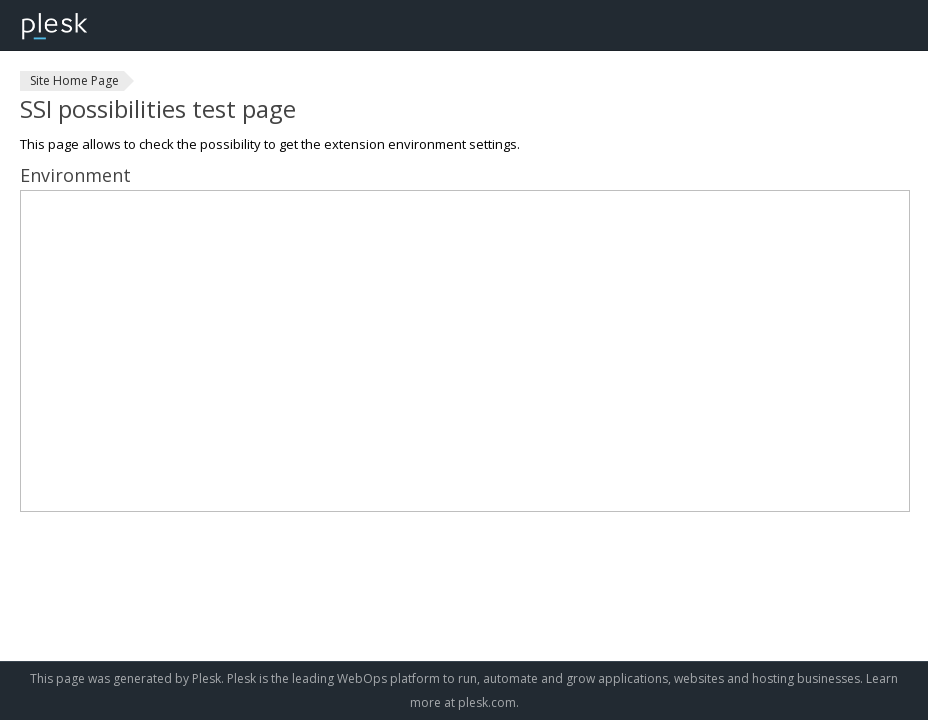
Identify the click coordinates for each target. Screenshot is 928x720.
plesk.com (487, 702)
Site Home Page (74, 80)
